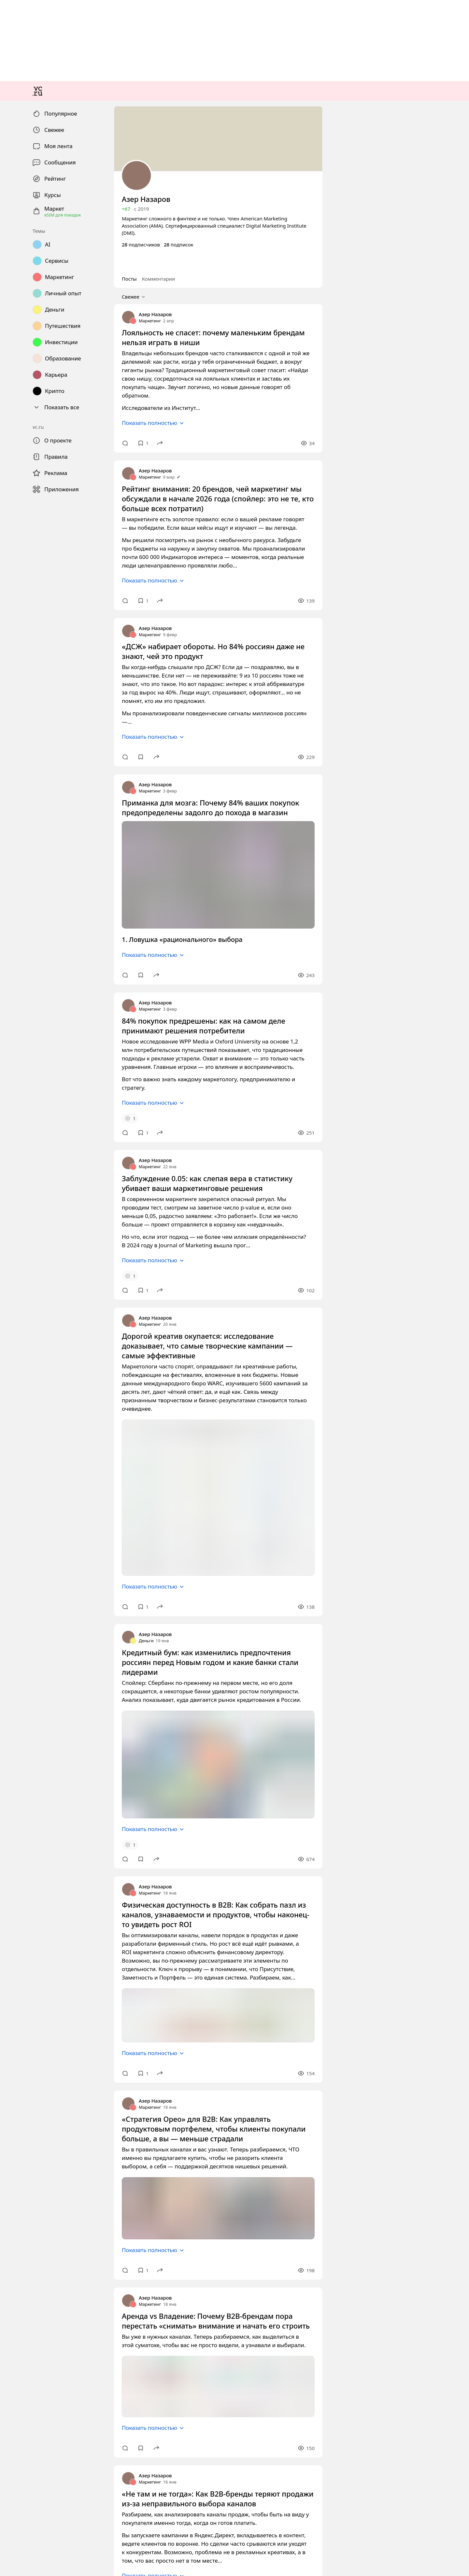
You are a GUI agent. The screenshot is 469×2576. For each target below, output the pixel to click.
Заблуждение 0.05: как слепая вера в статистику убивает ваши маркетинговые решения (99, 1843)
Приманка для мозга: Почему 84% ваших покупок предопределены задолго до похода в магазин (109, 1494)
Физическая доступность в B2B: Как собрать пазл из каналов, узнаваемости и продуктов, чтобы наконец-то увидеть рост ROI (142, 2468)
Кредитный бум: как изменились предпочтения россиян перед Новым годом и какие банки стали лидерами (121, 2247)
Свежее (16, 1084)
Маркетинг (15, 1116)
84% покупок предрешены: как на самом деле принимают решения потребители (91, 1714)
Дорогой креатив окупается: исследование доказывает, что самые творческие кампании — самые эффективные (126, 1973)
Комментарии (34, 1076)
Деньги (11, 2235)
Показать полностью (29, 1168)
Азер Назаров (18, 1110)
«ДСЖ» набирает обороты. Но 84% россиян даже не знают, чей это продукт (87, 1375)
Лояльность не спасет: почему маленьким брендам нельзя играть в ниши (83, 1127)
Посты (11, 1076)
